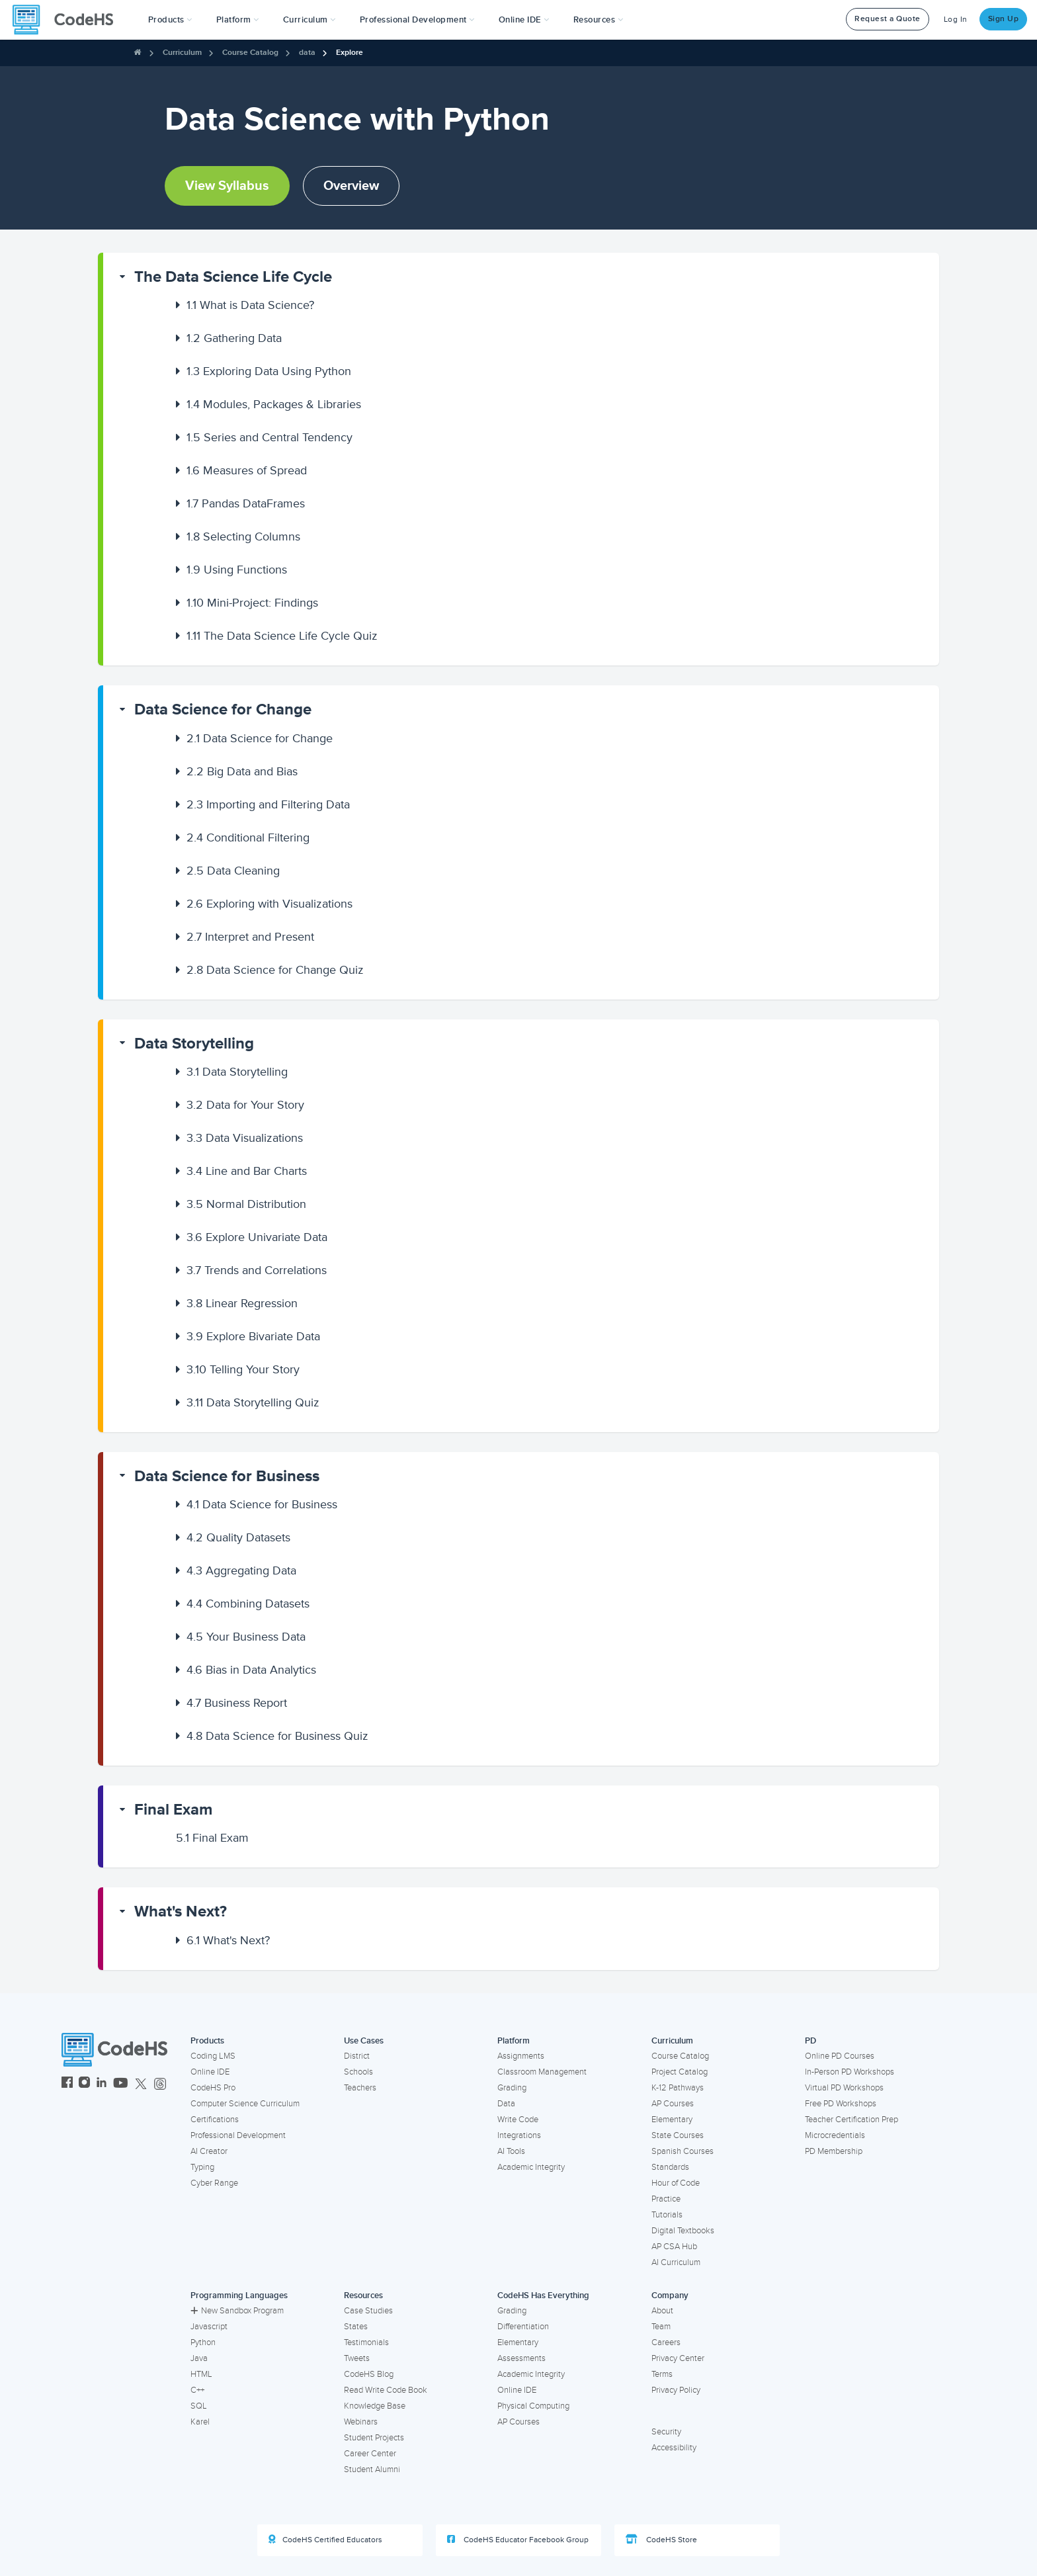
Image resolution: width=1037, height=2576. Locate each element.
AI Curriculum (675, 2262)
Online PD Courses (839, 2056)
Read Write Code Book (385, 2390)
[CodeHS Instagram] (84, 2084)
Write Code (517, 2119)
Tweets (357, 2358)
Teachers (360, 2087)
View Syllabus (227, 186)
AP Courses (672, 2103)
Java (199, 2358)
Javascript (209, 2326)
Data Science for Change (222, 709)
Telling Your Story (243, 1369)
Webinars (361, 2422)
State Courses (677, 2135)
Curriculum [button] (309, 20)
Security (666, 2431)
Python (203, 2342)
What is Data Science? (250, 305)
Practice (666, 2199)
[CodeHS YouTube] (120, 2084)
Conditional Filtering (248, 837)
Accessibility (673, 2447)
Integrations (519, 2135)
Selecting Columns (243, 536)
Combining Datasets (248, 1603)
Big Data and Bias (242, 771)
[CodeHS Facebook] (67, 2084)
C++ (197, 2390)
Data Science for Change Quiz (275, 970)
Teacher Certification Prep (851, 2119)
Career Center (370, 2453)
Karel (200, 2422)
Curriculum (182, 53)
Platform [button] (237, 20)
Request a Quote (887, 19)
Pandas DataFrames (246, 503)
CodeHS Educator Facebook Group (518, 2539)
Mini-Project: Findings (252, 602)
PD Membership (833, 2151)
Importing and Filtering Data (268, 804)
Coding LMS (212, 2056)
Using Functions (237, 569)
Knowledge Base (374, 2406)
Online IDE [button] (524, 20)
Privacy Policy (675, 2390)
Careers (666, 2342)
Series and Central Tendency (270, 437)
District (357, 2056)
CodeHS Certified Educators (325, 2539)
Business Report (237, 1703)
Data (506, 2103)
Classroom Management (542, 2072)
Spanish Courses (682, 2151)
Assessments (521, 2358)
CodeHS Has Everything (543, 2295)
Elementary (671, 2119)
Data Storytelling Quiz (253, 1402)
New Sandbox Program (237, 2310)
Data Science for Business (226, 1476)
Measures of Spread (247, 470)
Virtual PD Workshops (844, 2087)
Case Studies (368, 2310)
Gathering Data (234, 338)
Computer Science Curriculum (245, 2103)
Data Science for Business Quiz (277, 1736)
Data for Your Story (245, 1104)
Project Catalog (679, 2072)
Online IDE (209, 2072)
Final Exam (173, 1809)
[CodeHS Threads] (160, 2084)
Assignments (520, 2056)
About (662, 2310)
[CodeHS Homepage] (68, 20)
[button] (170, 20)
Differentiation (523, 2326)
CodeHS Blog (369, 2374)
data (307, 53)
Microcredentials (835, 2135)
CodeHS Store (661, 2539)
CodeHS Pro (212, 2087)
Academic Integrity (531, 2167)
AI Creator (209, 2151)
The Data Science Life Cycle (233, 276)
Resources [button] (598, 20)
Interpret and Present (250, 936)
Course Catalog (250, 53)
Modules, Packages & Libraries (274, 404)
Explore (349, 53)
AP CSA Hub (674, 2246)
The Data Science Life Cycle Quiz (282, 635)
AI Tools (511, 2151)
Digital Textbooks (682, 2230)
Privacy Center (677, 2358)
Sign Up (1003, 19)
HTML (201, 2374)
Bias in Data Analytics (251, 1669)
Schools (358, 2072)
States (356, 2326)
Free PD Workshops (840, 2103)
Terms (662, 2374)
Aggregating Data (241, 1570)
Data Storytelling (194, 1043)
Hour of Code (675, 2183)
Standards (670, 2167)
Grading (511, 2087)
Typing (202, 2167)
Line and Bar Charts (247, 1171)
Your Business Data (246, 1636)
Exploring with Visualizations (270, 903)
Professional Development (238, 2135)
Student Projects (374, 2437)
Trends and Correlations (257, 1270)
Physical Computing (533, 2406)
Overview (351, 186)
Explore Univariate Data (257, 1237)
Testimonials (366, 2342)
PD (810, 2040)
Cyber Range (214, 2183)
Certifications (214, 2119)
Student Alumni (372, 2469)
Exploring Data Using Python (269, 371)
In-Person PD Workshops (849, 2072)
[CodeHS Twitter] (140, 2084)
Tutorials (667, 2215)
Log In (956, 19)
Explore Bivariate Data (253, 1336)
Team (661, 2326)
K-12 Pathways (677, 2087)
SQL (198, 2406)
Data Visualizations (245, 1138)
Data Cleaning (233, 870)
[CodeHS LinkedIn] (101, 2084)
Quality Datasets (238, 1537)
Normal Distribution (246, 1204)
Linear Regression (242, 1303)
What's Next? (180, 1911)
